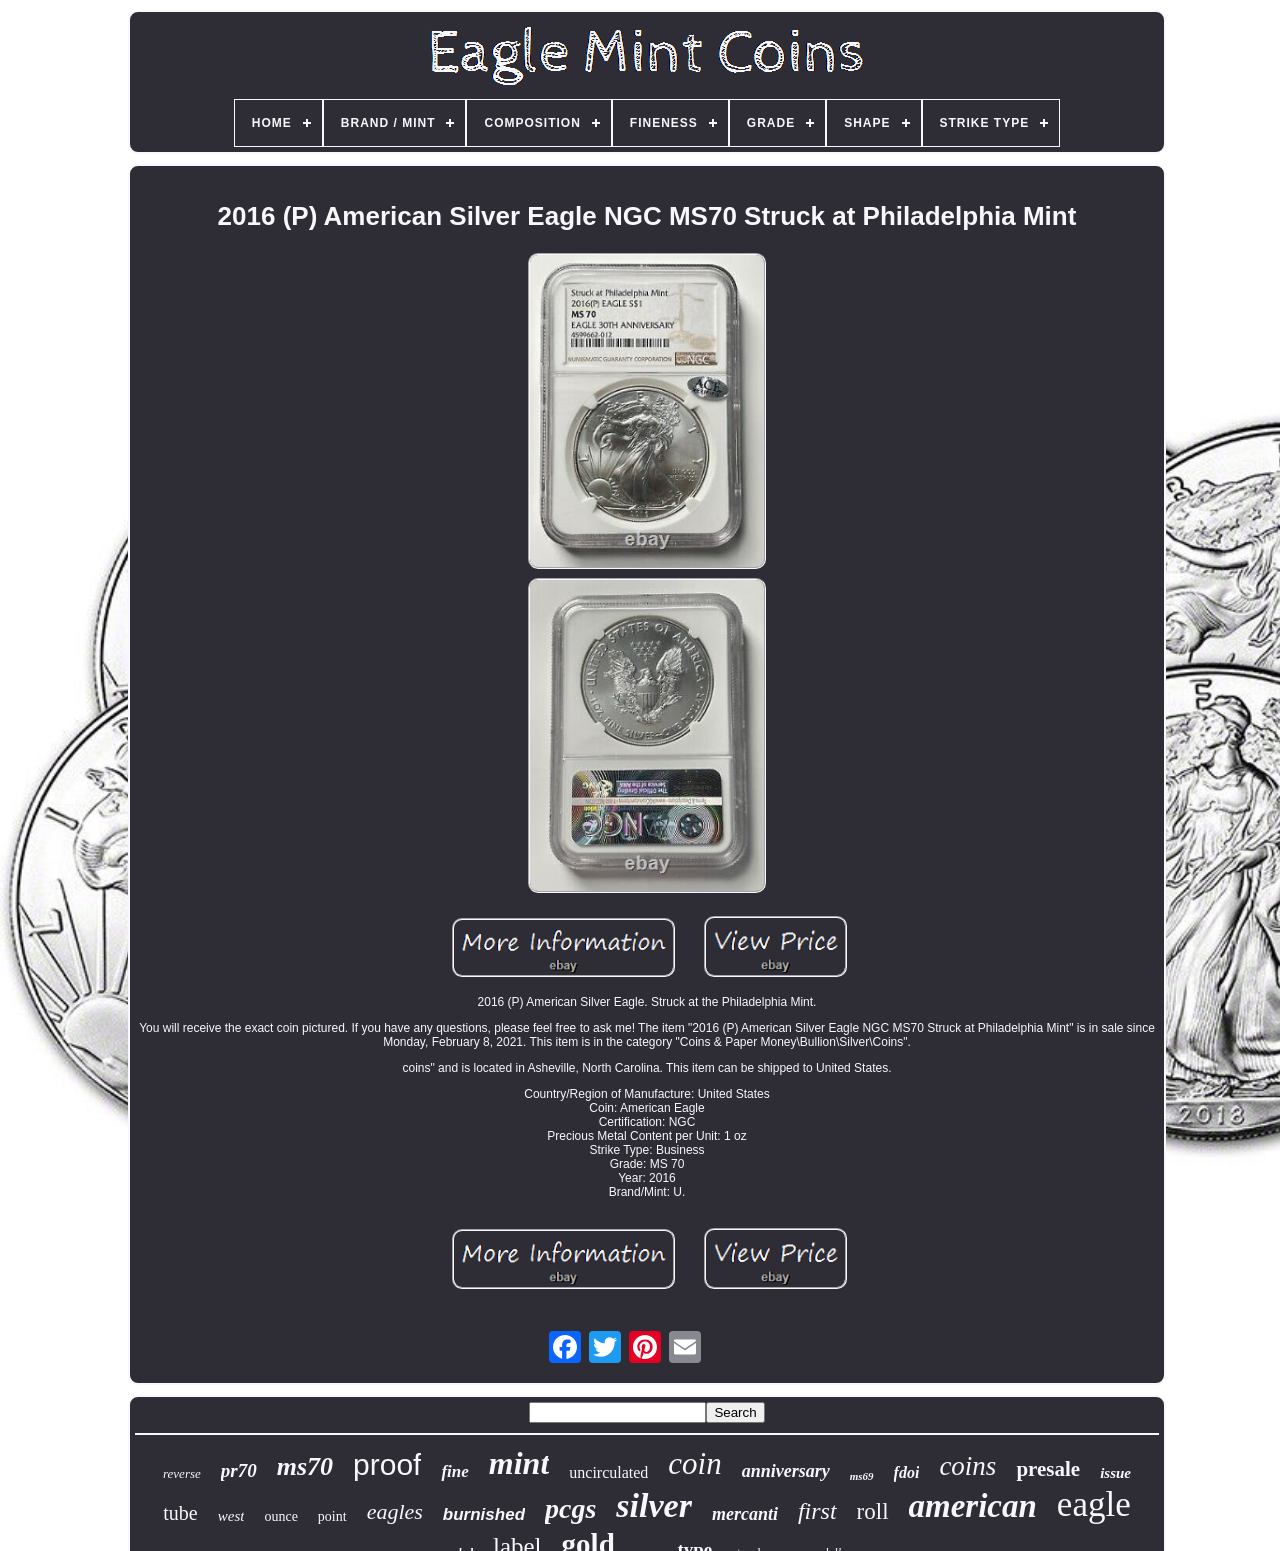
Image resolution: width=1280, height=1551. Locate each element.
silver (654, 1505)
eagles (395, 1511)
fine (454, 1471)
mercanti (745, 1514)
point (332, 1516)
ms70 (305, 1466)
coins (967, 1466)
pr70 (239, 1470)
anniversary (786, 1471)
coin (694, 1463)
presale (1048, 1469)
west (231, 1516)
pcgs (570, 1508)
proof (387, 1464)
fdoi (907, 1472)
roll (873, 1511)
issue (1115, 1473)
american (973, 1506)
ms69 (862, 1476)
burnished (484, 1514)
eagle (1094, 1504)
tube (180, 1513)
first (817, 1511)
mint (519, 1463)
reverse (182, 1473)
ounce (280, 1516)
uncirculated (608, 1472)
